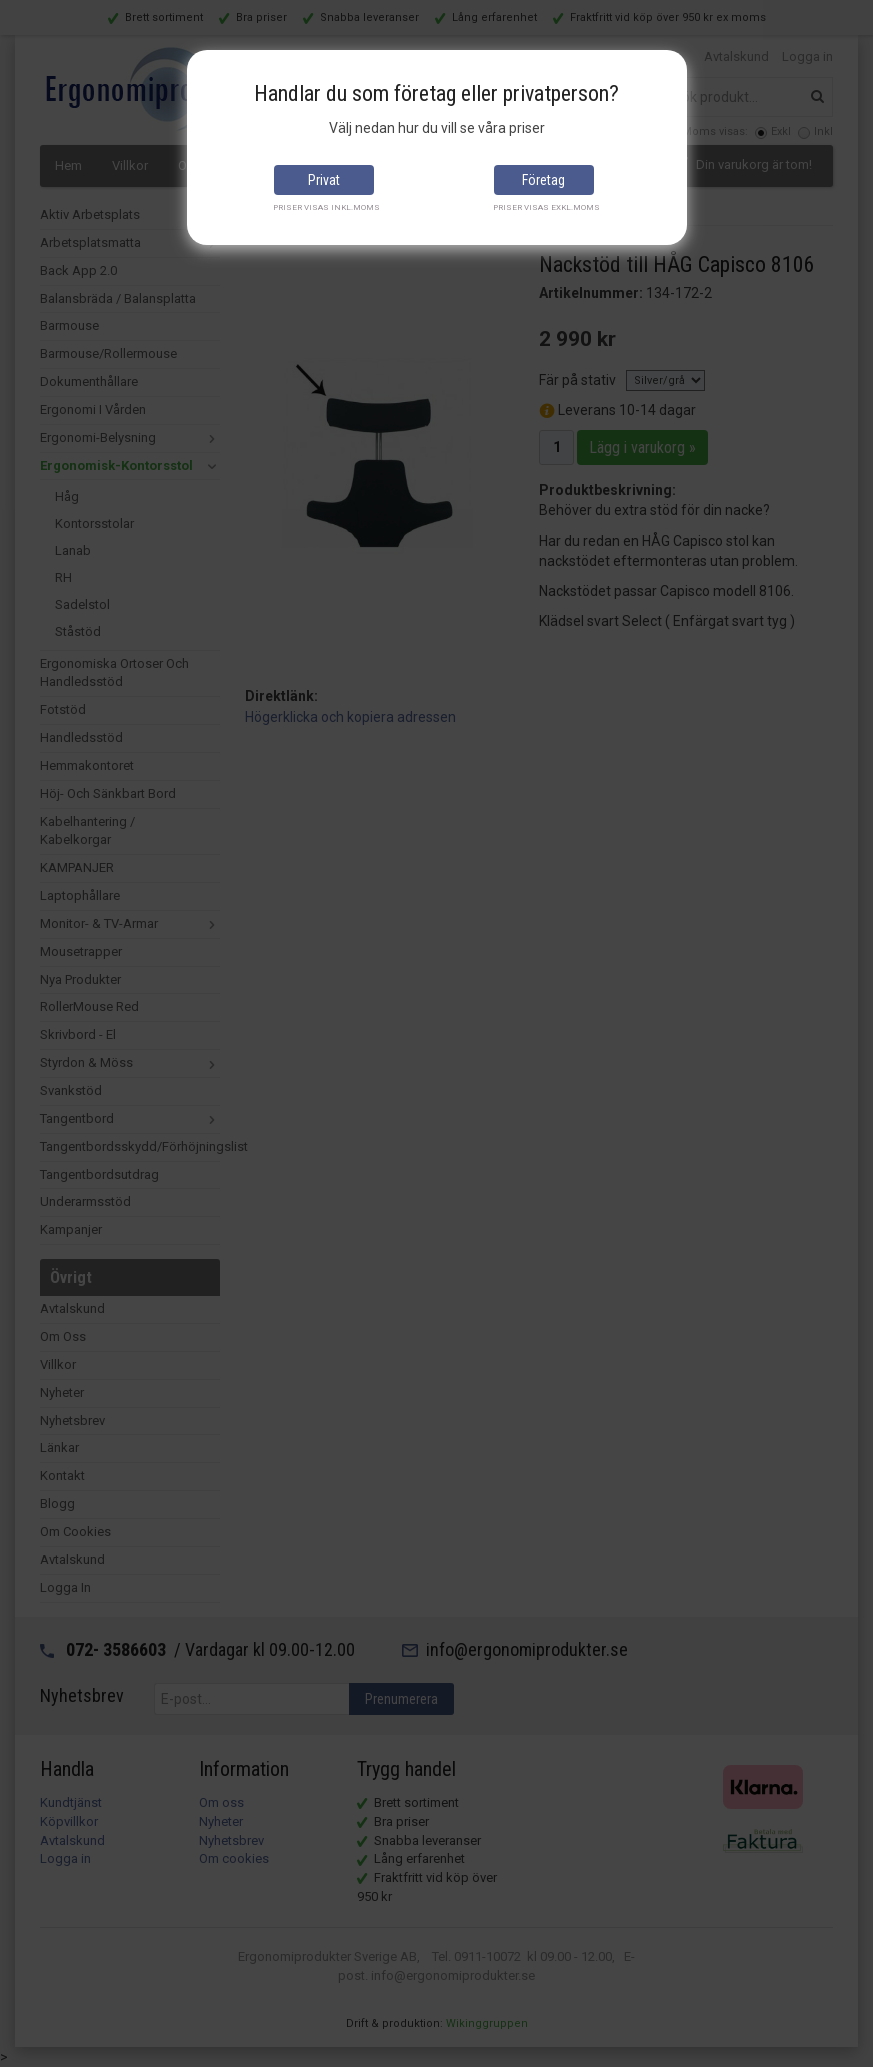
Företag (543, 180)
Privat (324, 180)
